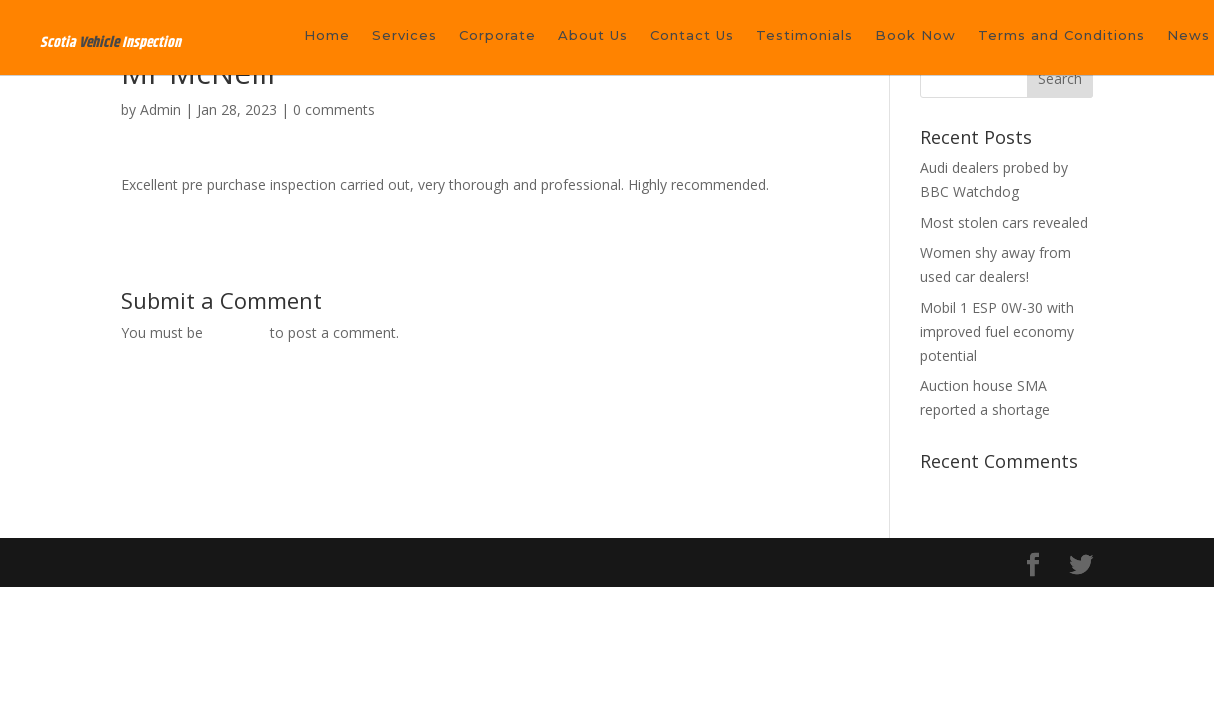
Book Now (915, 35)
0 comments (334, 109)
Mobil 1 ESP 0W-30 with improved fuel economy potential (997, 331)
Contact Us (692, 35)
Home (327, 35)
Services (404, 35)
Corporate (497, 35)
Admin (160, 109)
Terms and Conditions (1061, 35)
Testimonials (804, 35)
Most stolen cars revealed (1004, 222)
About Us (593, 35)
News (1188, 35)
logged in (236, 332)
